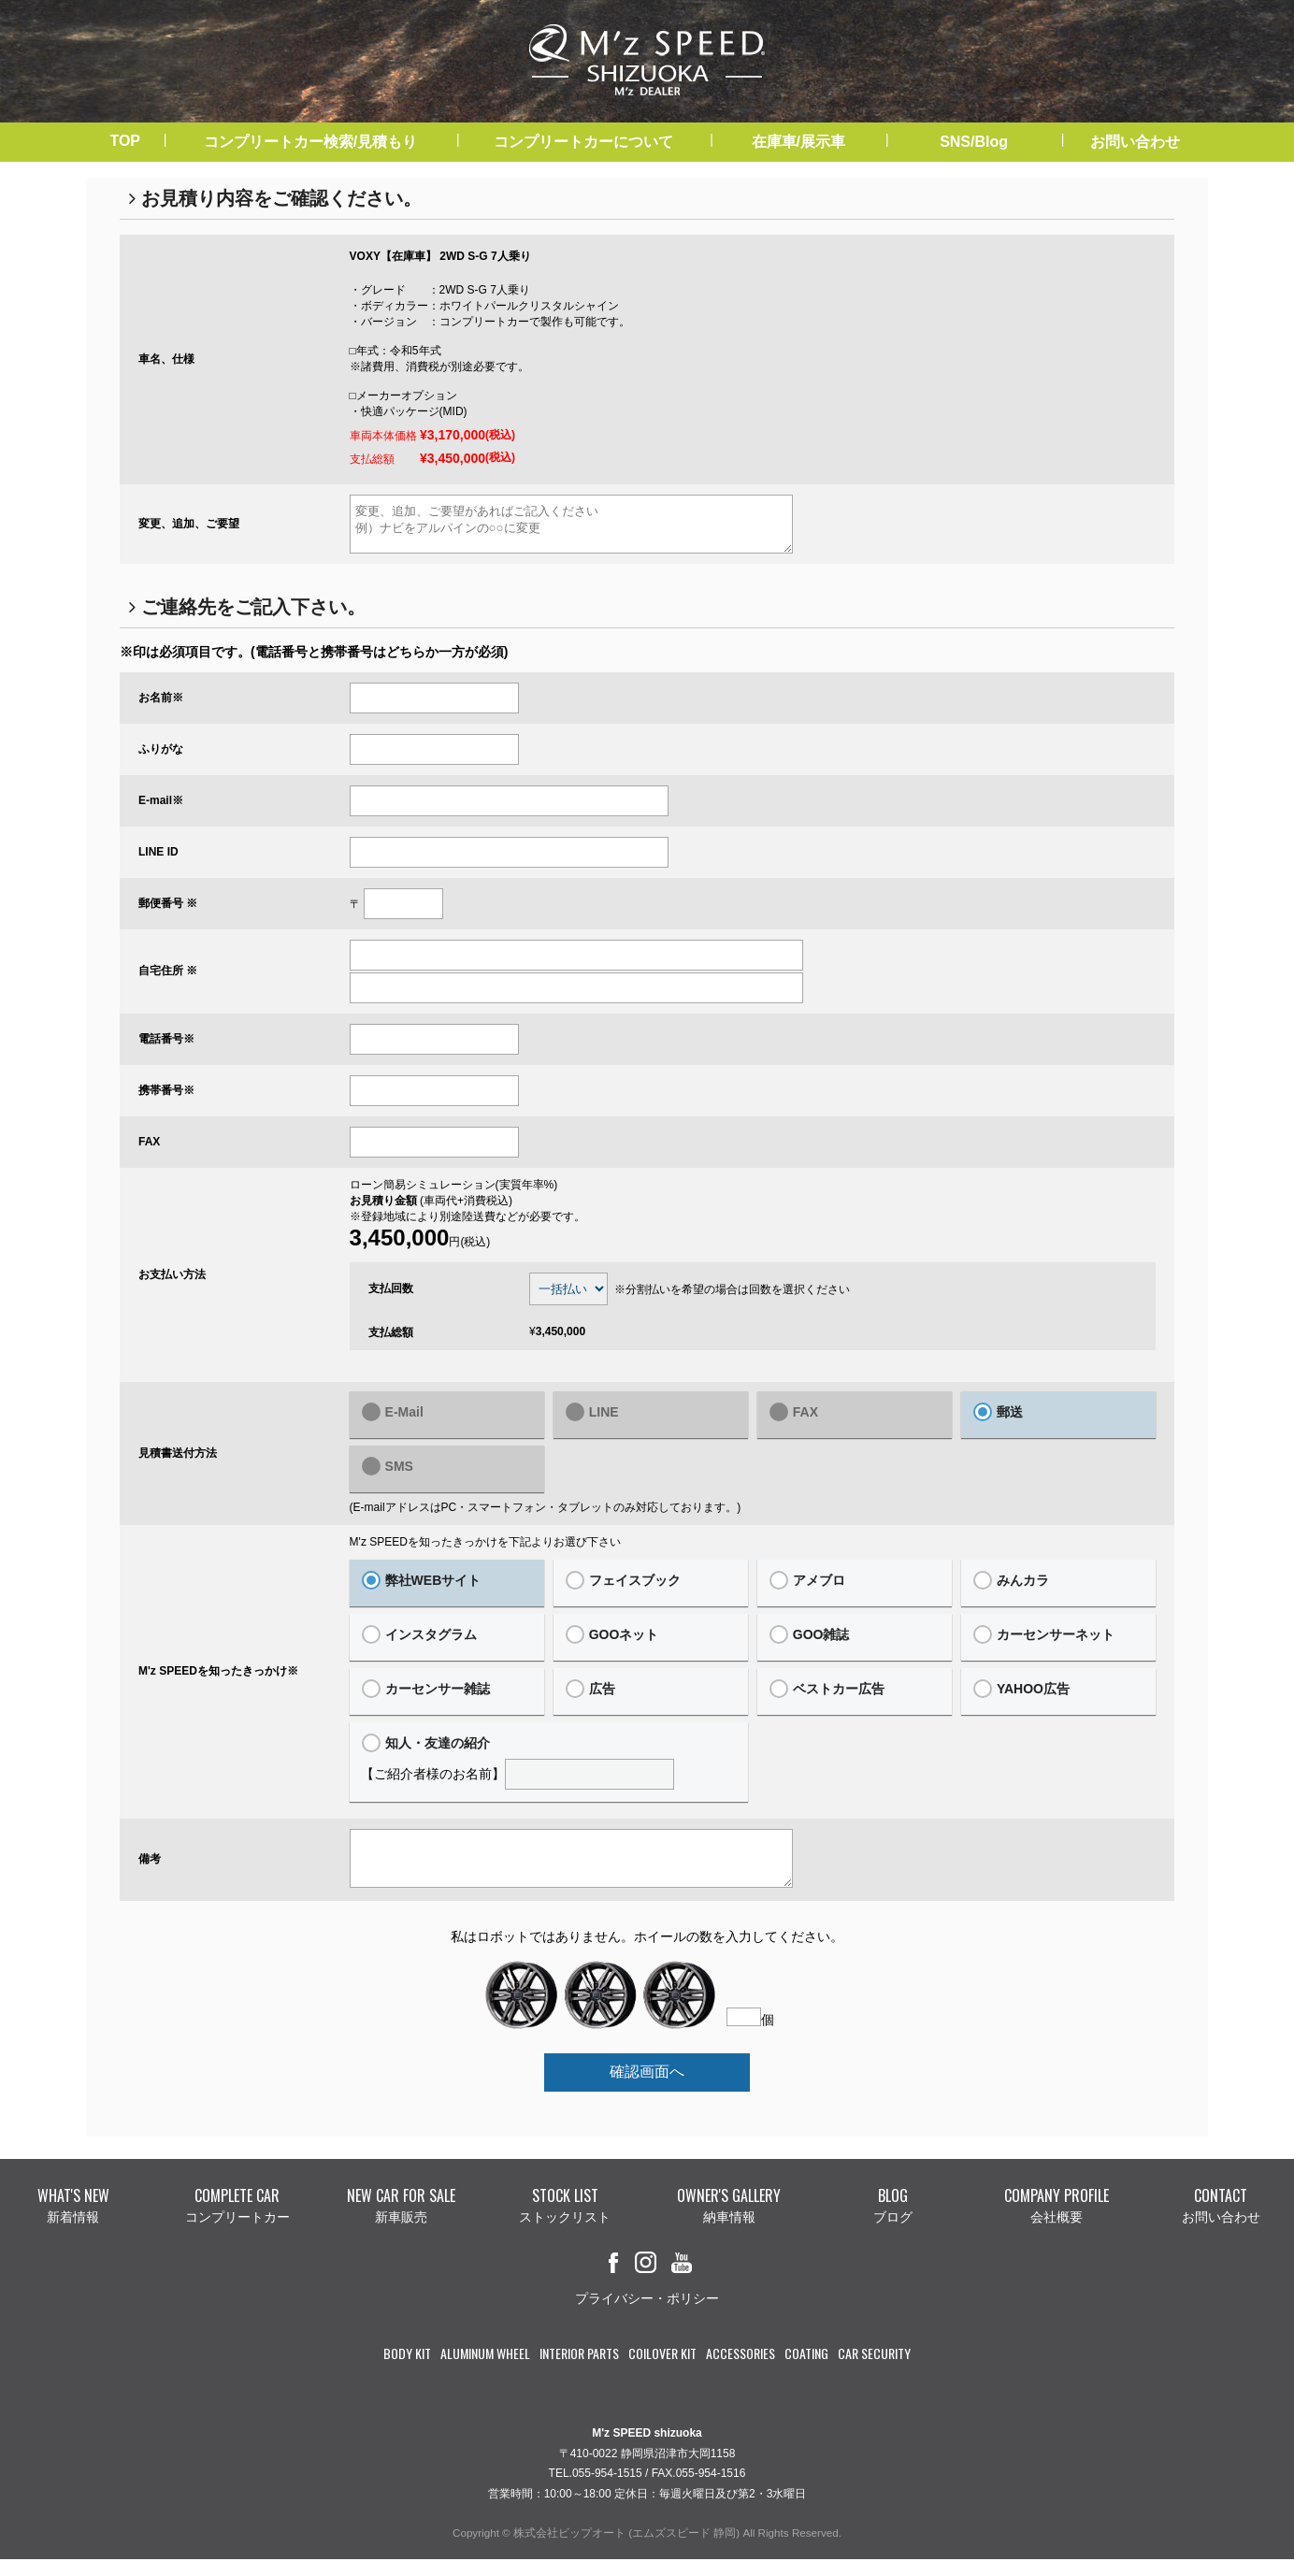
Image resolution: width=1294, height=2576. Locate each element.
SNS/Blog (974, 142)
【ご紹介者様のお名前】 (549, 1770)
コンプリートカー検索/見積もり (310, 142)
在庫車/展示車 (798, 142)
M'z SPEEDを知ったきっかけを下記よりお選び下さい (485, 1550)
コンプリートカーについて (583, 142)
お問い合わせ (1135, 142)
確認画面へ (647, 2088)
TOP (124, 141)
